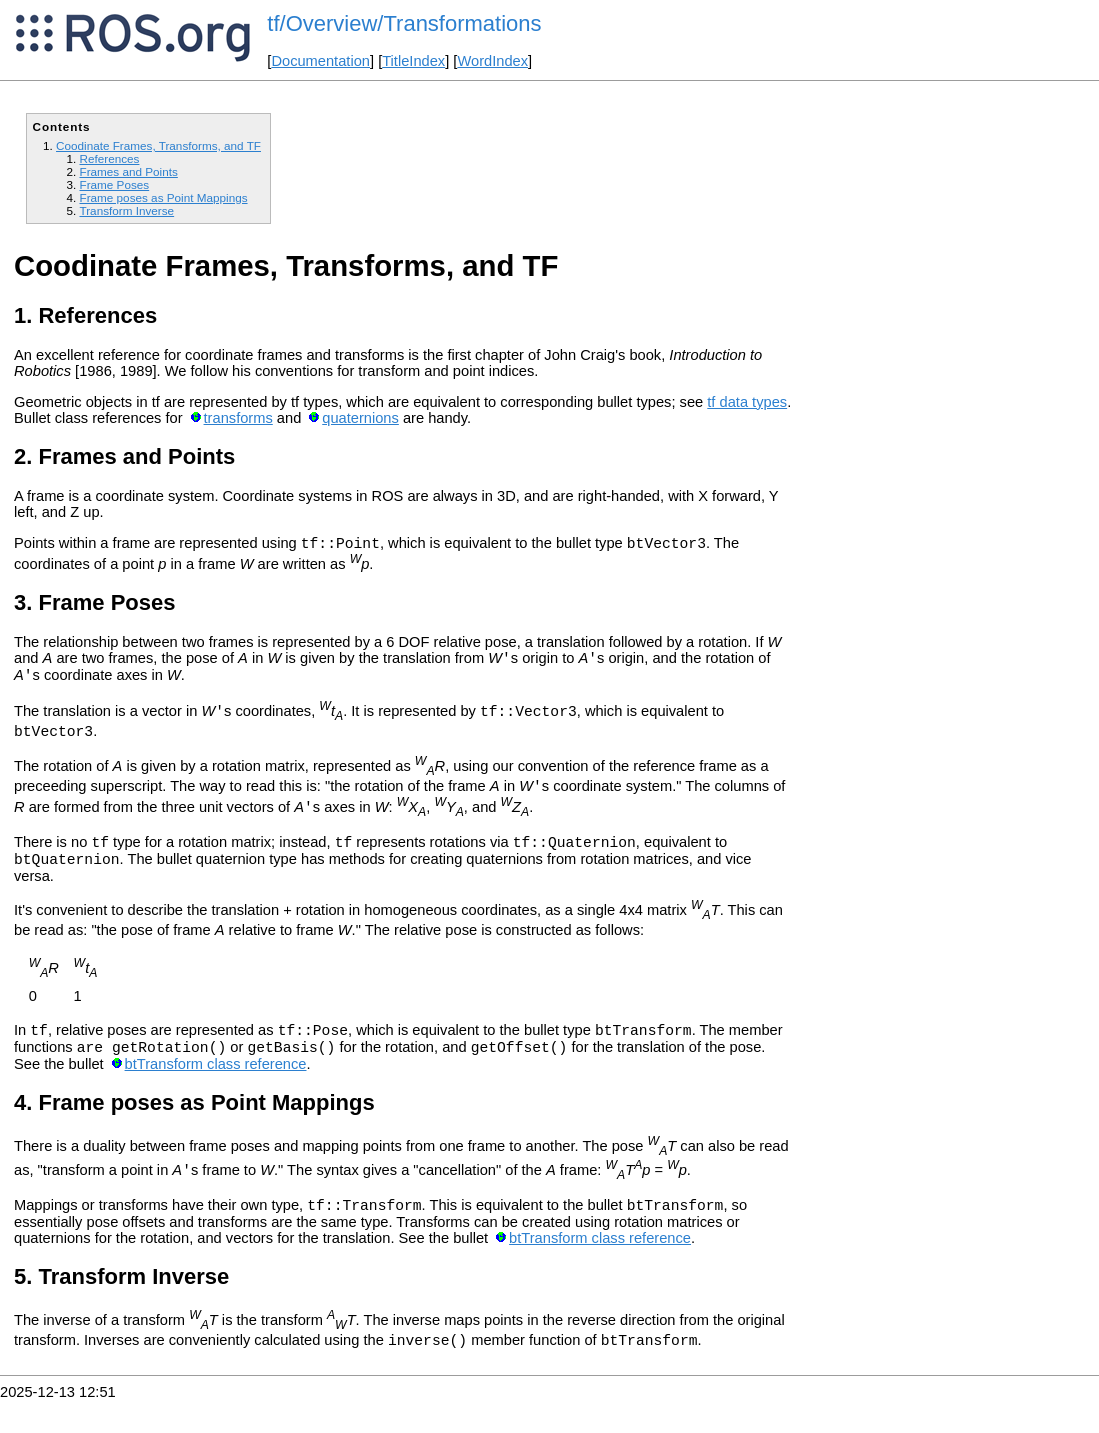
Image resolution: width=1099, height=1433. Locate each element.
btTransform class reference (216, 1091)
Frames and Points (128, 171)
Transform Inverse (126, 210)
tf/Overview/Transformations (404, 23)
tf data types (747, 402)
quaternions (360, 418)
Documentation (320, 61)
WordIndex (492, 61)
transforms (238, 418)
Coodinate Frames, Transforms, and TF (158, 145)
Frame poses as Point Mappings (163, 197)
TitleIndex (413, 61)
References (109, 158)
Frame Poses (114, 184)
